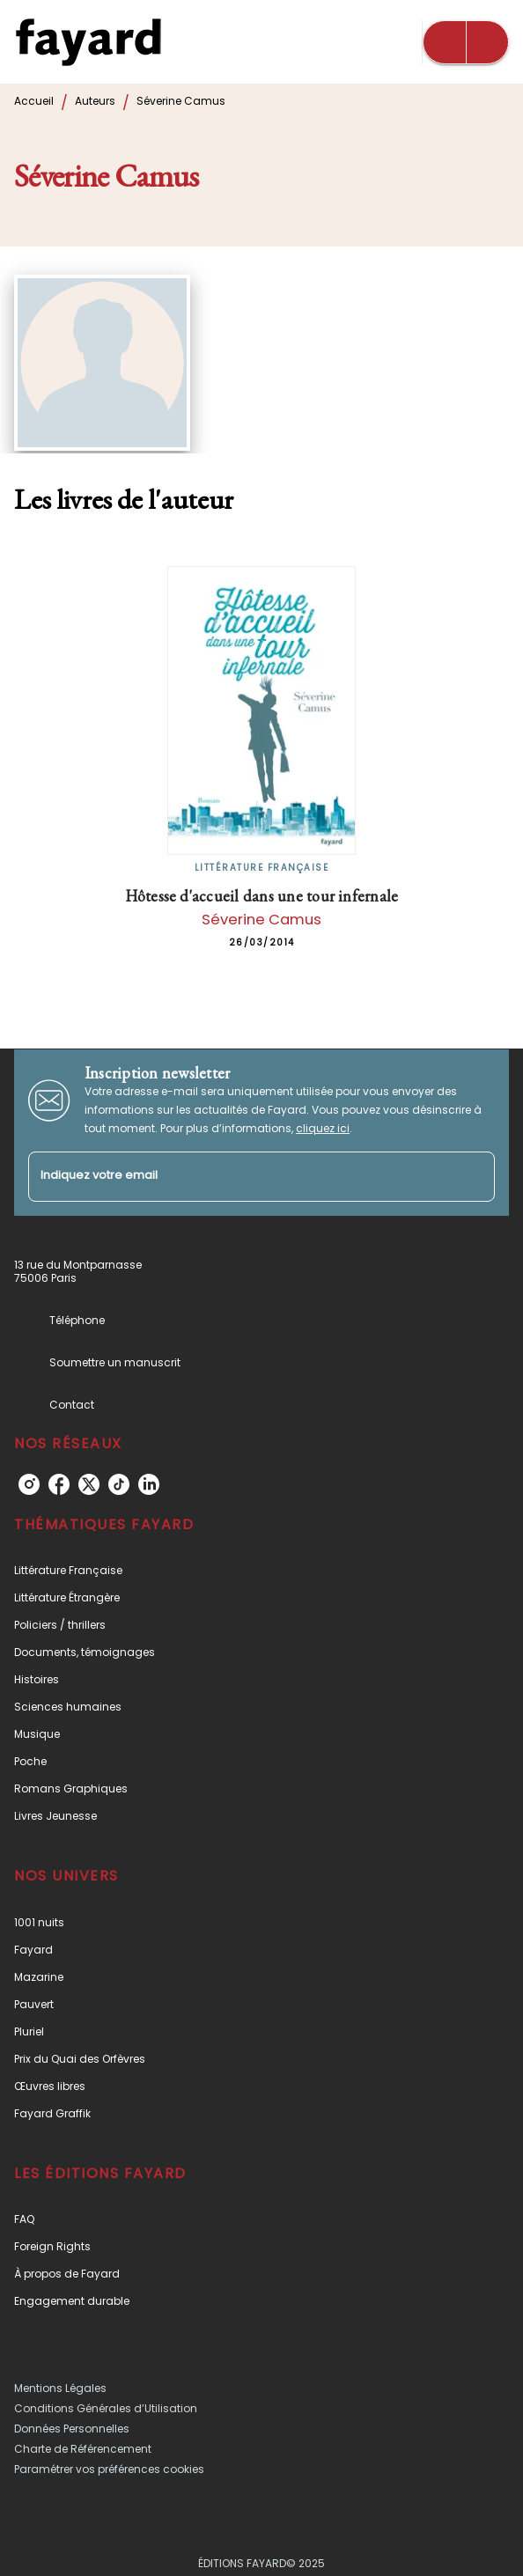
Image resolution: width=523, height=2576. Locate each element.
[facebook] (59, 1484)
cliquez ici (323, 1128)
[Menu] (466, 42)
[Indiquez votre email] (239, 1177)
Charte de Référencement (82, 2448)
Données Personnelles (71, 2428)
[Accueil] (88, 42)
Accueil (34, 100)
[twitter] (89, 1484)
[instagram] (29, 1484)
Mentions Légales (60, 2388)
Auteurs (95, 100)
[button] (261, 1570)
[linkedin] (149, 1484)
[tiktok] (119, 1484)
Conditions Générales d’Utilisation (105, 2408)
